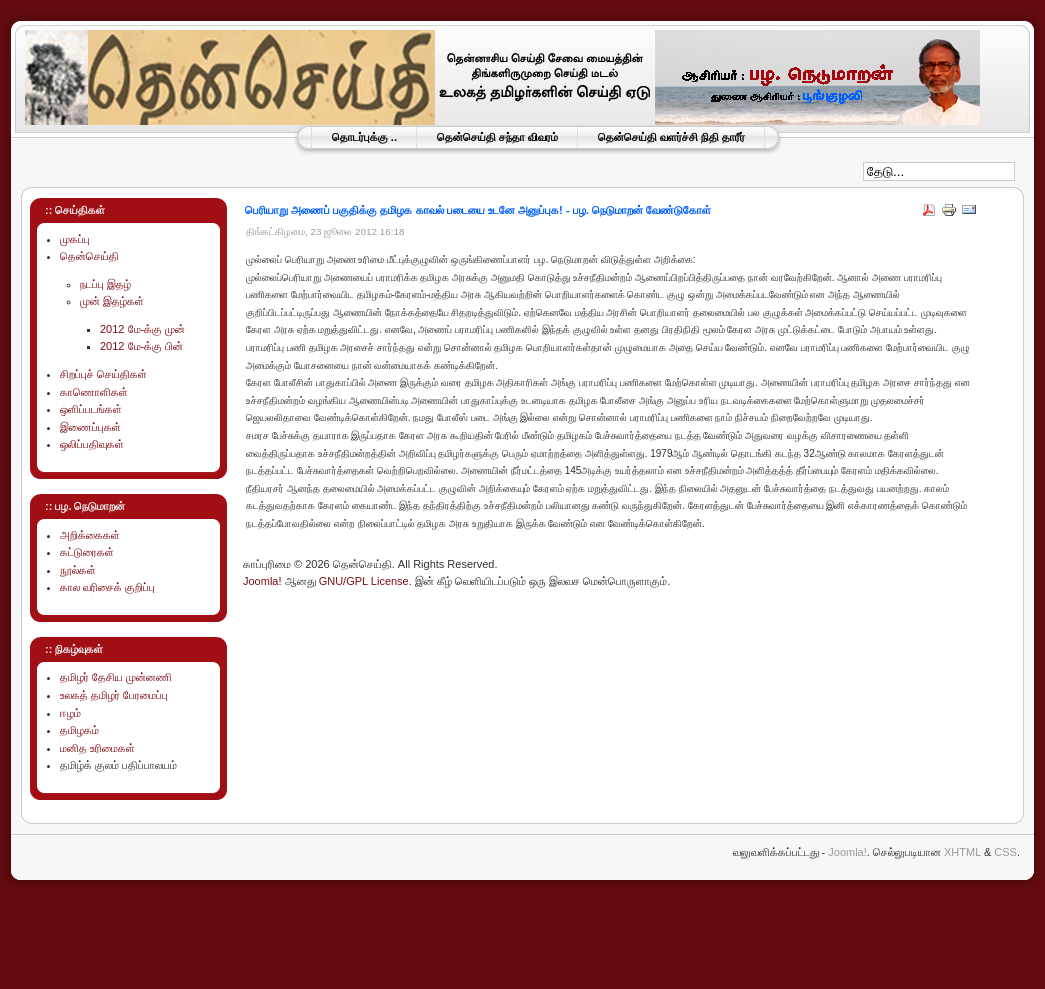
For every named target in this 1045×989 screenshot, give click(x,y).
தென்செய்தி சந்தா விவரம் (497, 137)
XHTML (962, 852)
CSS (1005, 852)
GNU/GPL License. (365, 581)
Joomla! (262, 581)
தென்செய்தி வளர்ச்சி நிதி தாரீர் (671, 137)
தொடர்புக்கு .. (364, 137)
